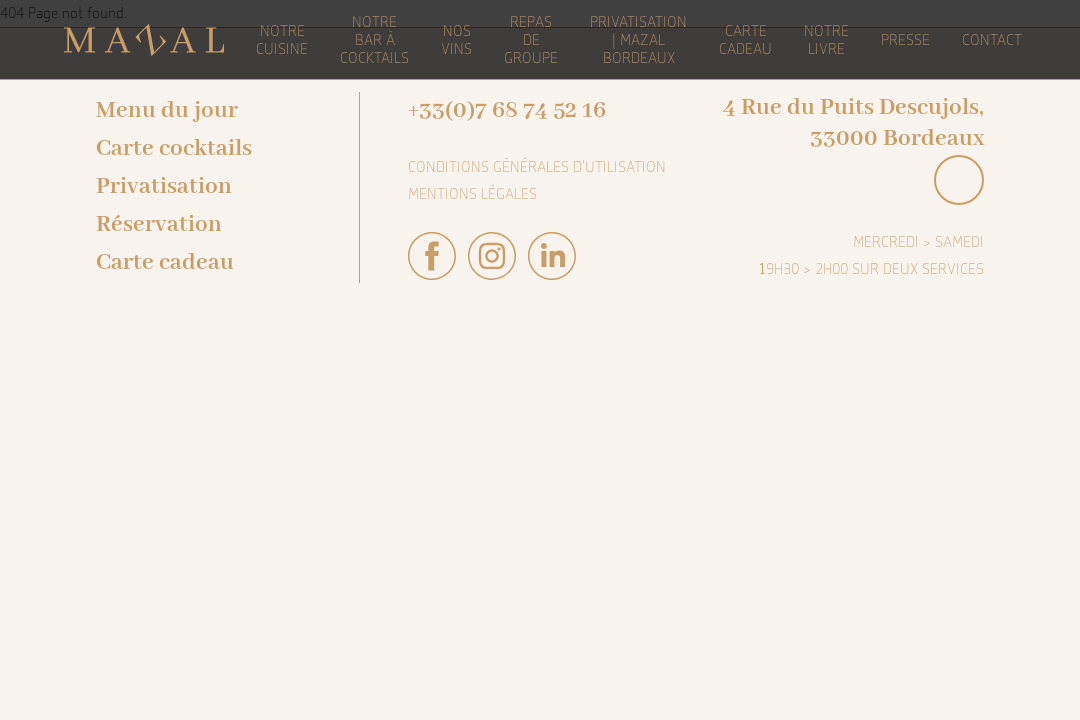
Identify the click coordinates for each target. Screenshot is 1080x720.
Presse (905, 40)
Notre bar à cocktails (374, 40)
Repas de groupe (531, 40)
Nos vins (456, 40)
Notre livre (826, 40)
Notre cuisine (282, 40)
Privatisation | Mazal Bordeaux (638, 40)
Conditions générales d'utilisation (537, 167)
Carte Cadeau (745, 40)
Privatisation (164, 186)
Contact (992, 40)
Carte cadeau (165, 262)
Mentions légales (472, 194)
